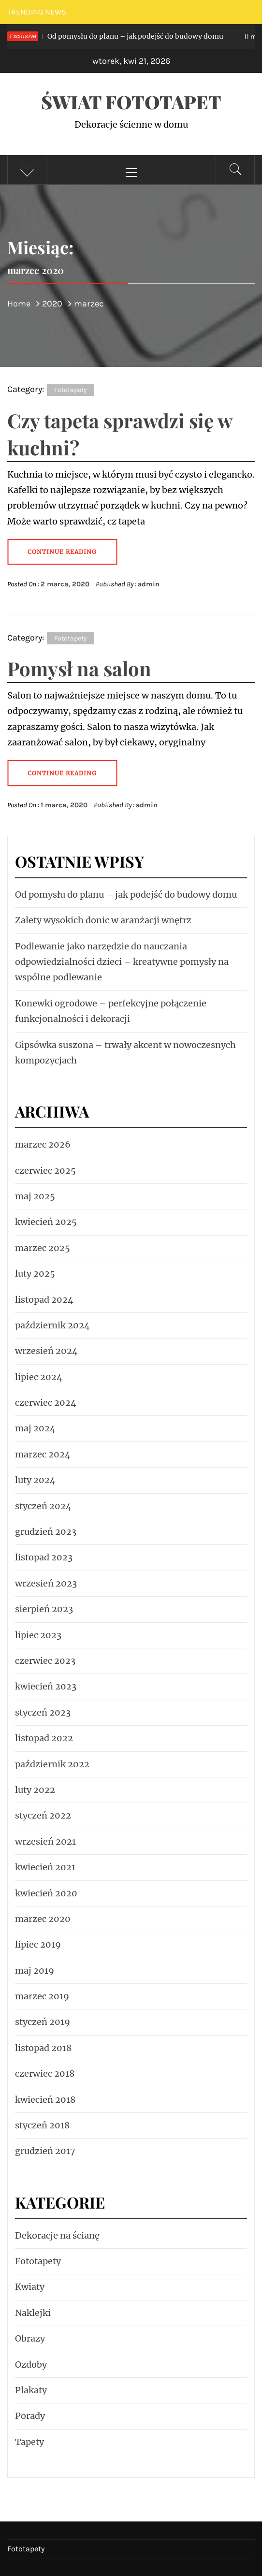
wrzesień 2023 (46, 1583)
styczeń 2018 (42, 2125)
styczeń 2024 (43, 1506)
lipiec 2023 (38, 1635)
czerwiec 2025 (45, 1170)
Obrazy (30, 2338)
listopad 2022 (44, 1738)
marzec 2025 (42, 1247)
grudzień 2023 (45, 1531)
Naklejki (33, 2312)
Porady (30, 2415)
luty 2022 (35, 1789)
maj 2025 (35, 1196)
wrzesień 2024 (46, 1350)
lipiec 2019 (38, 1944)
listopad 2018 (43, 2047)
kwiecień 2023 (45, 1686)
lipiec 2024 (38, 1377)
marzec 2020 (43, 1918)
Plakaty (31, 2390)
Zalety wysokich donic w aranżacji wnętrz (103, 920)
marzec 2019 (42, 1996)
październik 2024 (52, 1325)
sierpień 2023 (44, 1609)
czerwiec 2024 (45, 1402)
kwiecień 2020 (46, 1893)
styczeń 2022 (43, 1815)
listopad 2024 (44, 1299)
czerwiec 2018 (44, 2073)
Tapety (29, 2441)
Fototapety (70, 390)
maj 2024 (35, 1428)
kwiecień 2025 (46, 1221)
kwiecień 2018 (45, 2099)
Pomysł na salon (79, 668)
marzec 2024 (43, 1454)
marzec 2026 (43, 1144)
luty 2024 (35, 1479)
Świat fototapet (131, 101)
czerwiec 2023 (45, 1660)
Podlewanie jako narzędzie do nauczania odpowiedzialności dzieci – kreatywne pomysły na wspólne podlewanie (122, 962)
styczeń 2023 (43, 1712)
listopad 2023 (44, 1557)
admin (149, 584)
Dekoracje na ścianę (57, 2235)
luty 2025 (35, 1273)
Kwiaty (29, 2286)
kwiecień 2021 (45, 1867)
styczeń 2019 (42, 2021)
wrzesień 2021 (45, 1841)
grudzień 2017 (45, 2150)
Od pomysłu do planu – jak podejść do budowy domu (116, 36)
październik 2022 (52, 1764)
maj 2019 (34, 1970)
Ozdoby (31, 2364)
